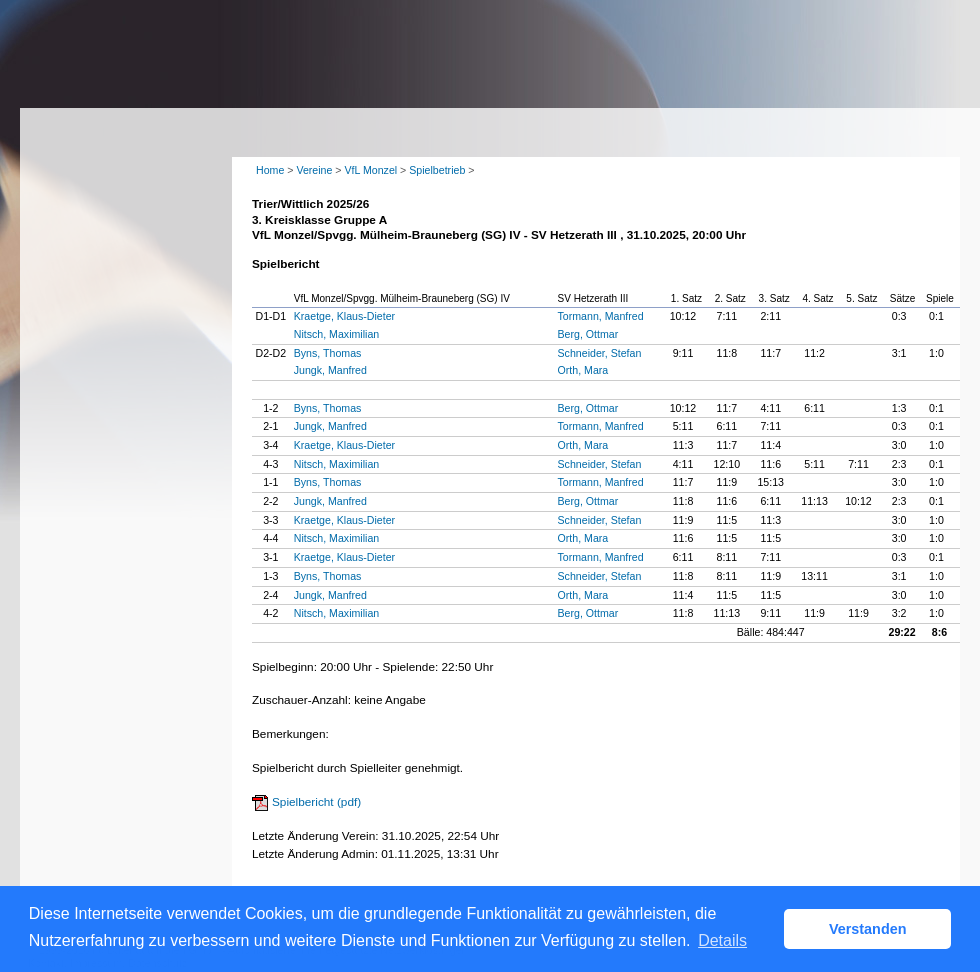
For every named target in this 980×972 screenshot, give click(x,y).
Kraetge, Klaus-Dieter (344, 316)
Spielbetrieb (437, 170)
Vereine (314, 170)
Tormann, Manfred (601, 316)
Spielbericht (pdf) (316, 802)
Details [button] (722, 940)
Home (270, 170)
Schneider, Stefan (600, 353)
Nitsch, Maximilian (336, 334)
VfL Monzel (370, 170)
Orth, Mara (583, 370)
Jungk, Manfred (330, 370)
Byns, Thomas (328, 353)
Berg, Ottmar (588, 334)
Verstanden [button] (868, 929)
